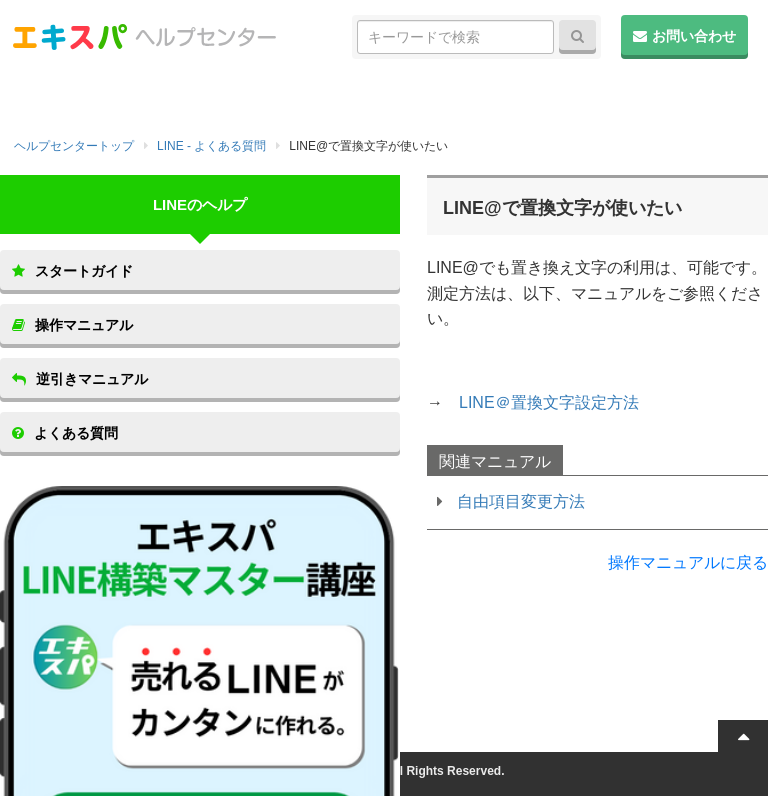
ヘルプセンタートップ (74, 146)
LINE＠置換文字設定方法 (549, 402)
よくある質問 (65, 433)
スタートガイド (72, 271)
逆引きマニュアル (80, 379)
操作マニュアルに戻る (688, 562)
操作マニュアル (72, 325)
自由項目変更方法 (521, 501)
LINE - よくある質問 (211, 146)
